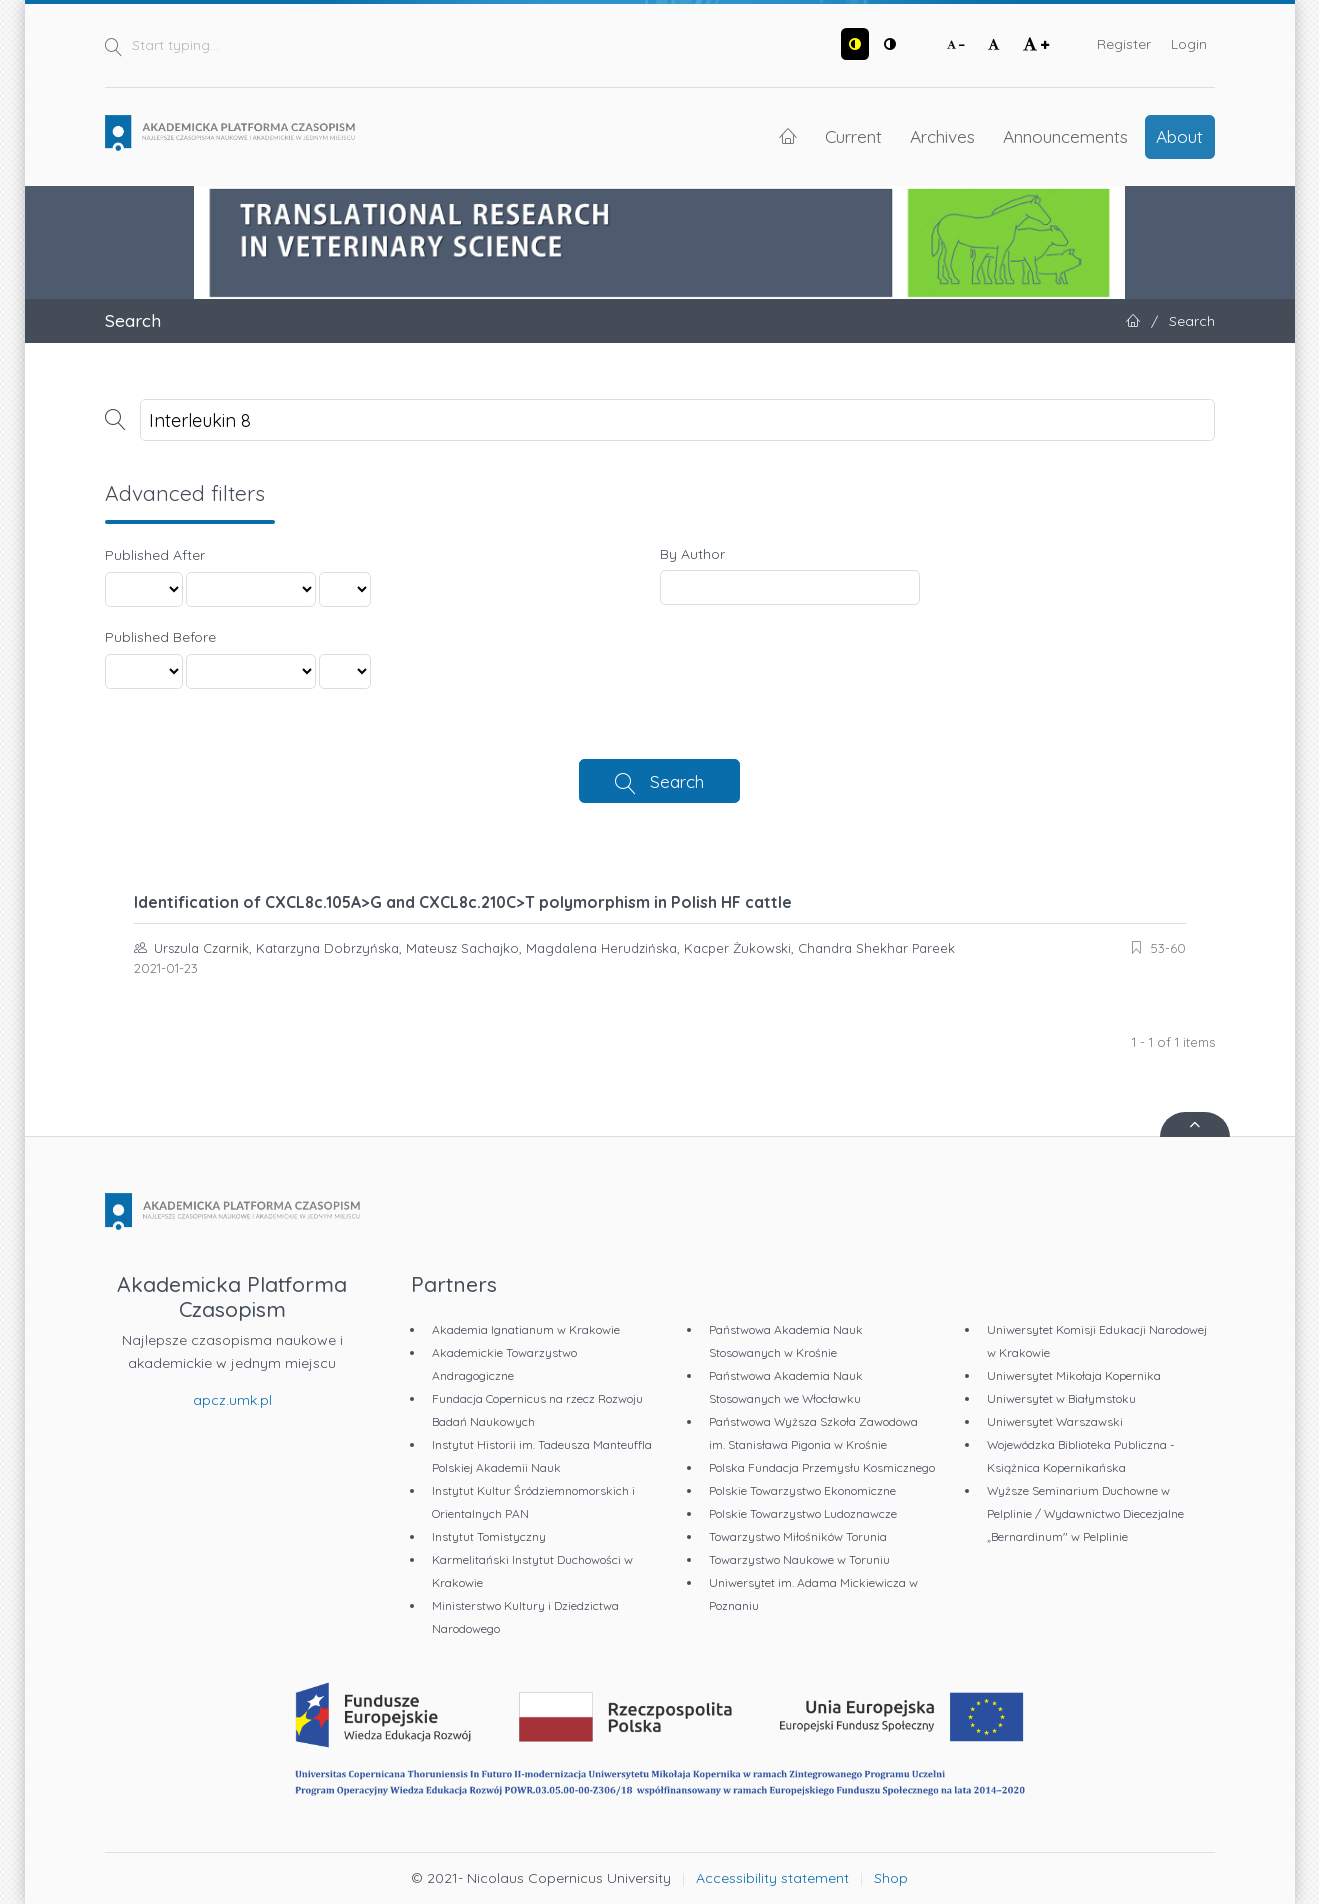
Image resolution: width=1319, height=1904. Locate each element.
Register (1124, 44)
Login (1189, 44)
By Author (692, 554)
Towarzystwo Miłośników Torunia (798, 1536)
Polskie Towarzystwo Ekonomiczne (802, 1490)
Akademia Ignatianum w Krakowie (526, 1329)
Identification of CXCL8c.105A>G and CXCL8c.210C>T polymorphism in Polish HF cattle (463, 902)
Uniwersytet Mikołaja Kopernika (1074, 1375)
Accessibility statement (772, 1878)
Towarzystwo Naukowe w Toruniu (799, 1559)
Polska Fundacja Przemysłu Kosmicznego (822, 1467)
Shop (891, 1878)
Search (677, 781)
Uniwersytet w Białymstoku (1061, 1398)
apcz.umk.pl (232, 1400)
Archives (942, 136)
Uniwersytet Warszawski (1055, 1421)
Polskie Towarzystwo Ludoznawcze (803, 1513)
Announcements (1065, 136)
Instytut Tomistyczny (489, 1536)
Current (853, 136)
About (1179, 136)
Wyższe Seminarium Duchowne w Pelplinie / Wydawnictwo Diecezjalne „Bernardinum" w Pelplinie (1085, 1513)
